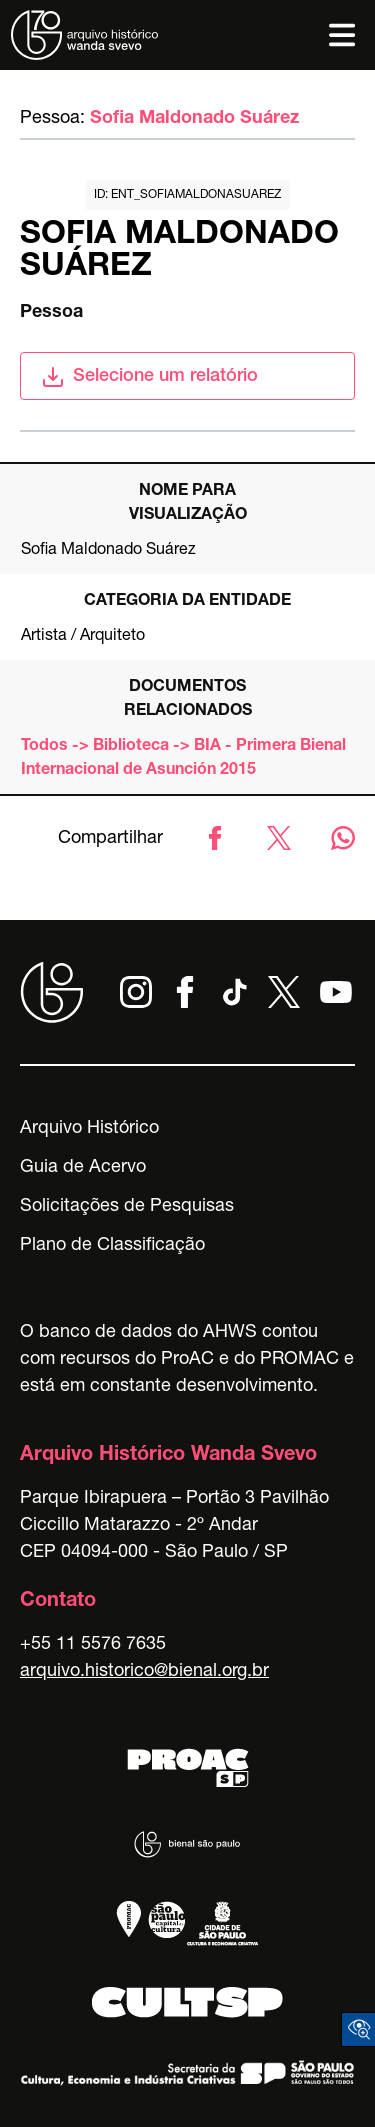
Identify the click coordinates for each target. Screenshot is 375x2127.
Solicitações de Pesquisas (127, 1207)
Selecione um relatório (149, 377)
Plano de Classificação (112, 1246)
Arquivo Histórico (89, 1129)
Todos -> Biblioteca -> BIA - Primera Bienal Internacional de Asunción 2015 (183, 759)
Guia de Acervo (83, 1168)
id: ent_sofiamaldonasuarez (187, 195)
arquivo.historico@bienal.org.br (144, 1672)
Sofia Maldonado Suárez (194, 119)
